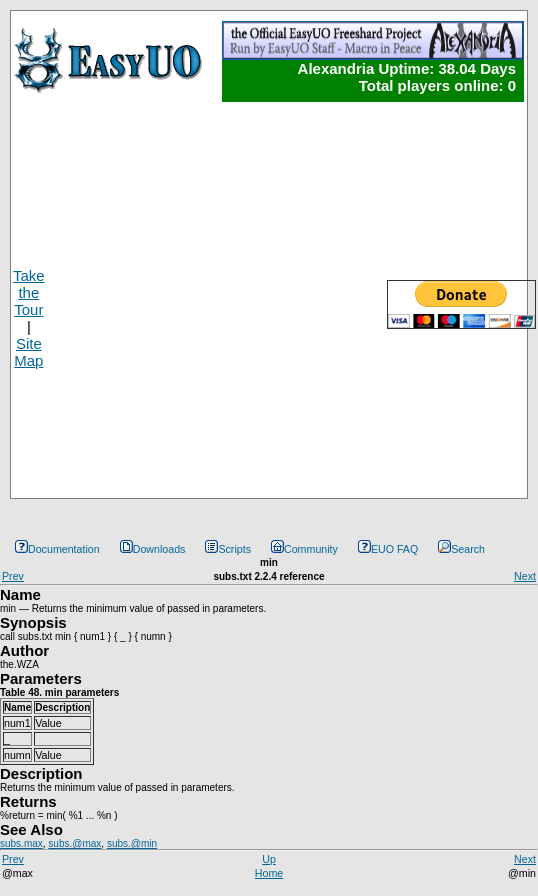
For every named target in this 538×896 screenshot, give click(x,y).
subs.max (21, 843)
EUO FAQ (388, 549)
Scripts (228, 549)
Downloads (153, 549)
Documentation (57, 549)
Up (269, 859)
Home (269, 873)
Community (304, 549)
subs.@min (132, 843)
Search (461, 549)
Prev (13, 576)
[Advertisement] (192, 299)
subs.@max (74, 843)
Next (525, 576)
